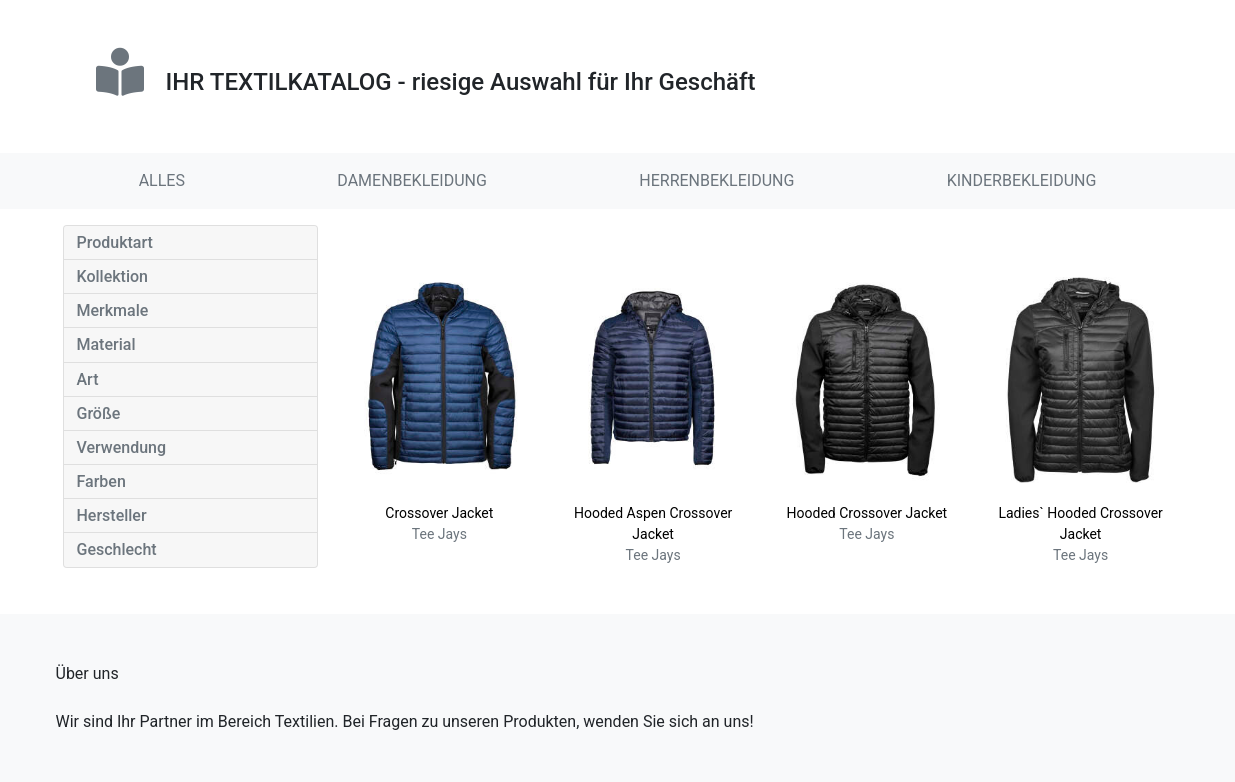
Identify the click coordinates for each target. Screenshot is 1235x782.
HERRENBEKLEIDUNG (716, 180)
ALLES (162, 180)
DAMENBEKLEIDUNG (412, 180)
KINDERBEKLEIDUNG (1022, 180)
